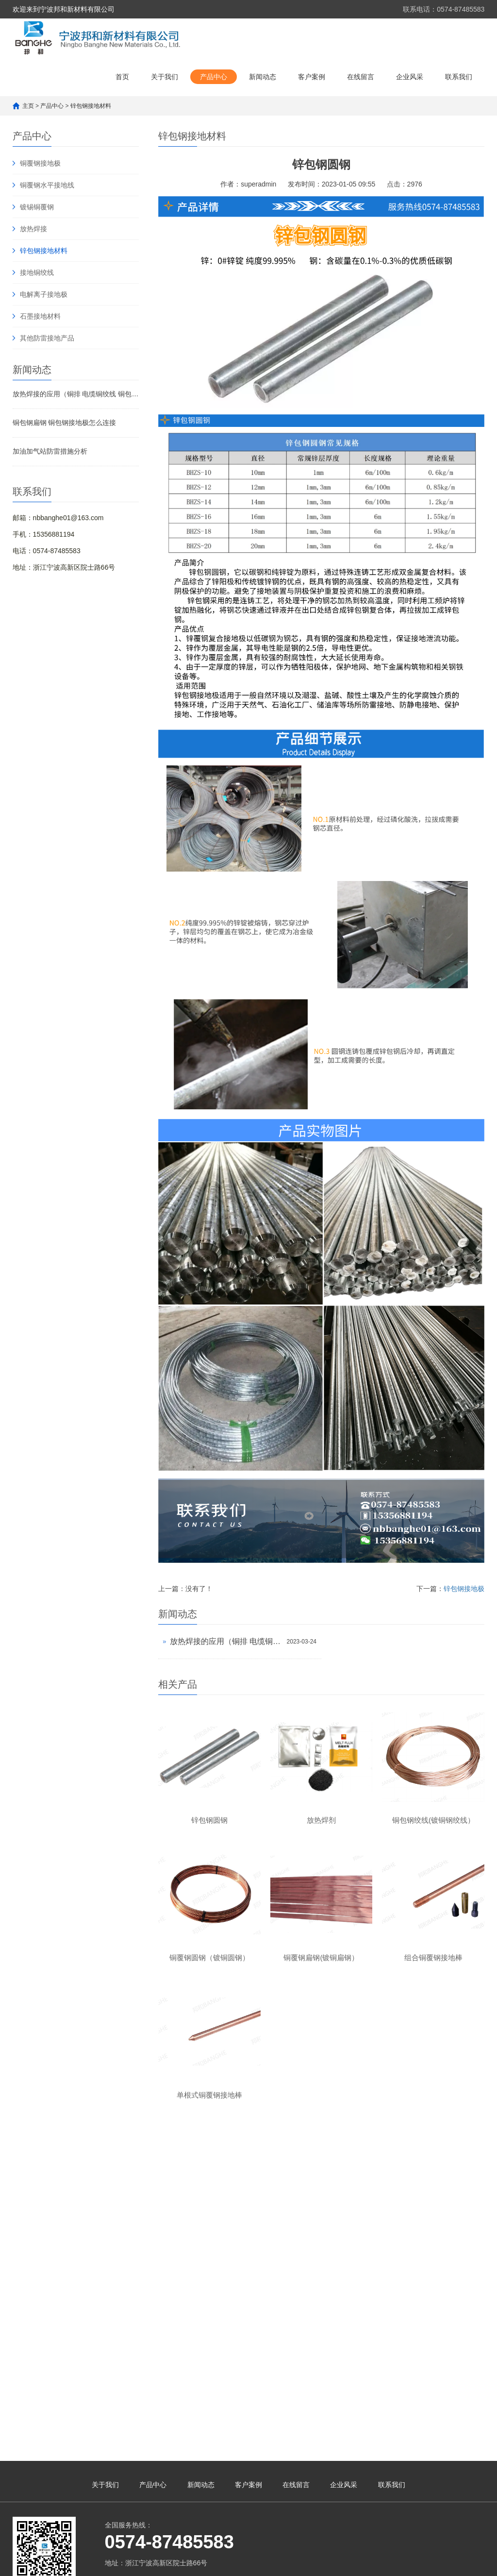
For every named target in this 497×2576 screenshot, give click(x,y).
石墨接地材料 (40, 316)
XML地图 (360, 2312)
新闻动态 (262, 77)
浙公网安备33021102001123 (421, 2312)
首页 (122, 77)
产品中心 (213, 77)
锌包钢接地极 (464, 1589)
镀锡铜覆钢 (37, 207)
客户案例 (311, 77)
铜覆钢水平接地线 (47, 185)
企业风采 (409, 77)
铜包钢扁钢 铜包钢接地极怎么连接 (64, 422)
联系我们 (458, 77)
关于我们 (164, 77)
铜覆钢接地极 (40, 163)
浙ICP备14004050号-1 (311, 2312)
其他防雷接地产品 (47, 338)
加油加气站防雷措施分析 (50, 451)
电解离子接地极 (43, 294)
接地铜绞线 (37, 272)
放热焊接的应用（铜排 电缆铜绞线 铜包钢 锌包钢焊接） (76, 394)
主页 (28, 105)
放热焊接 (33, 229)
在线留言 (360, 77)
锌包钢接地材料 (90, 105)
